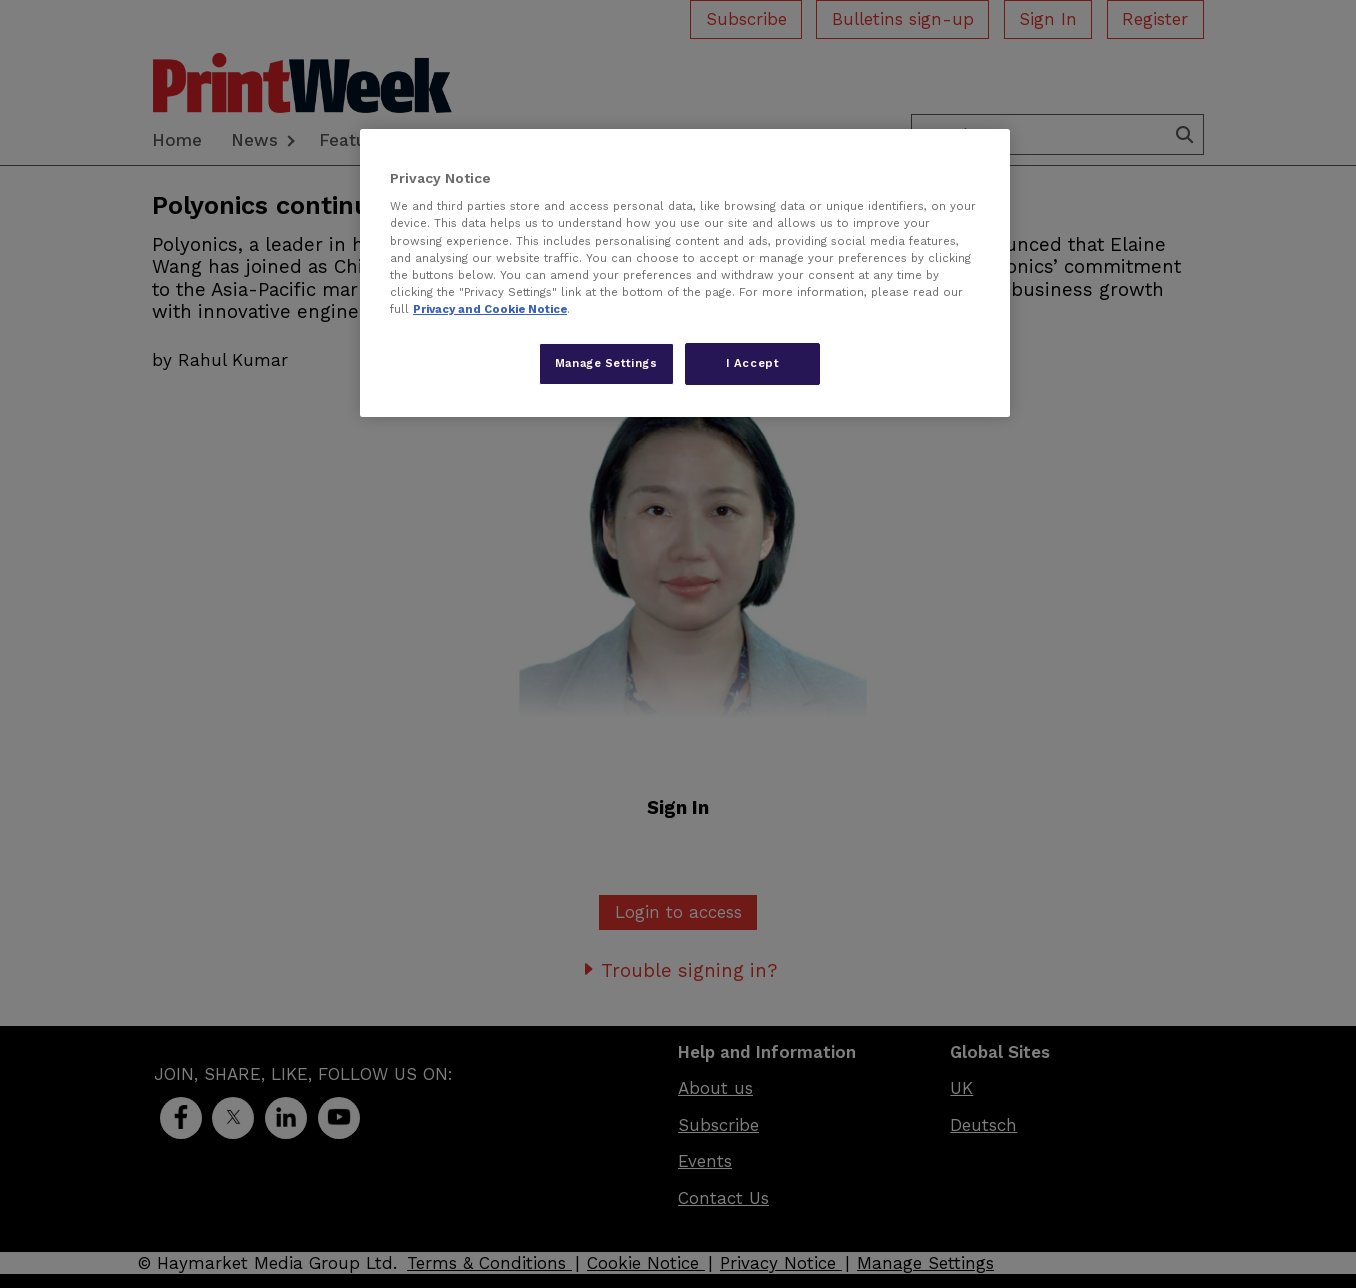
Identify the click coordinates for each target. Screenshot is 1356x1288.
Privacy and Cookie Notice (490, 309)
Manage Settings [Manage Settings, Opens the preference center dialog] (606, 363)
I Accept (753, 363)
